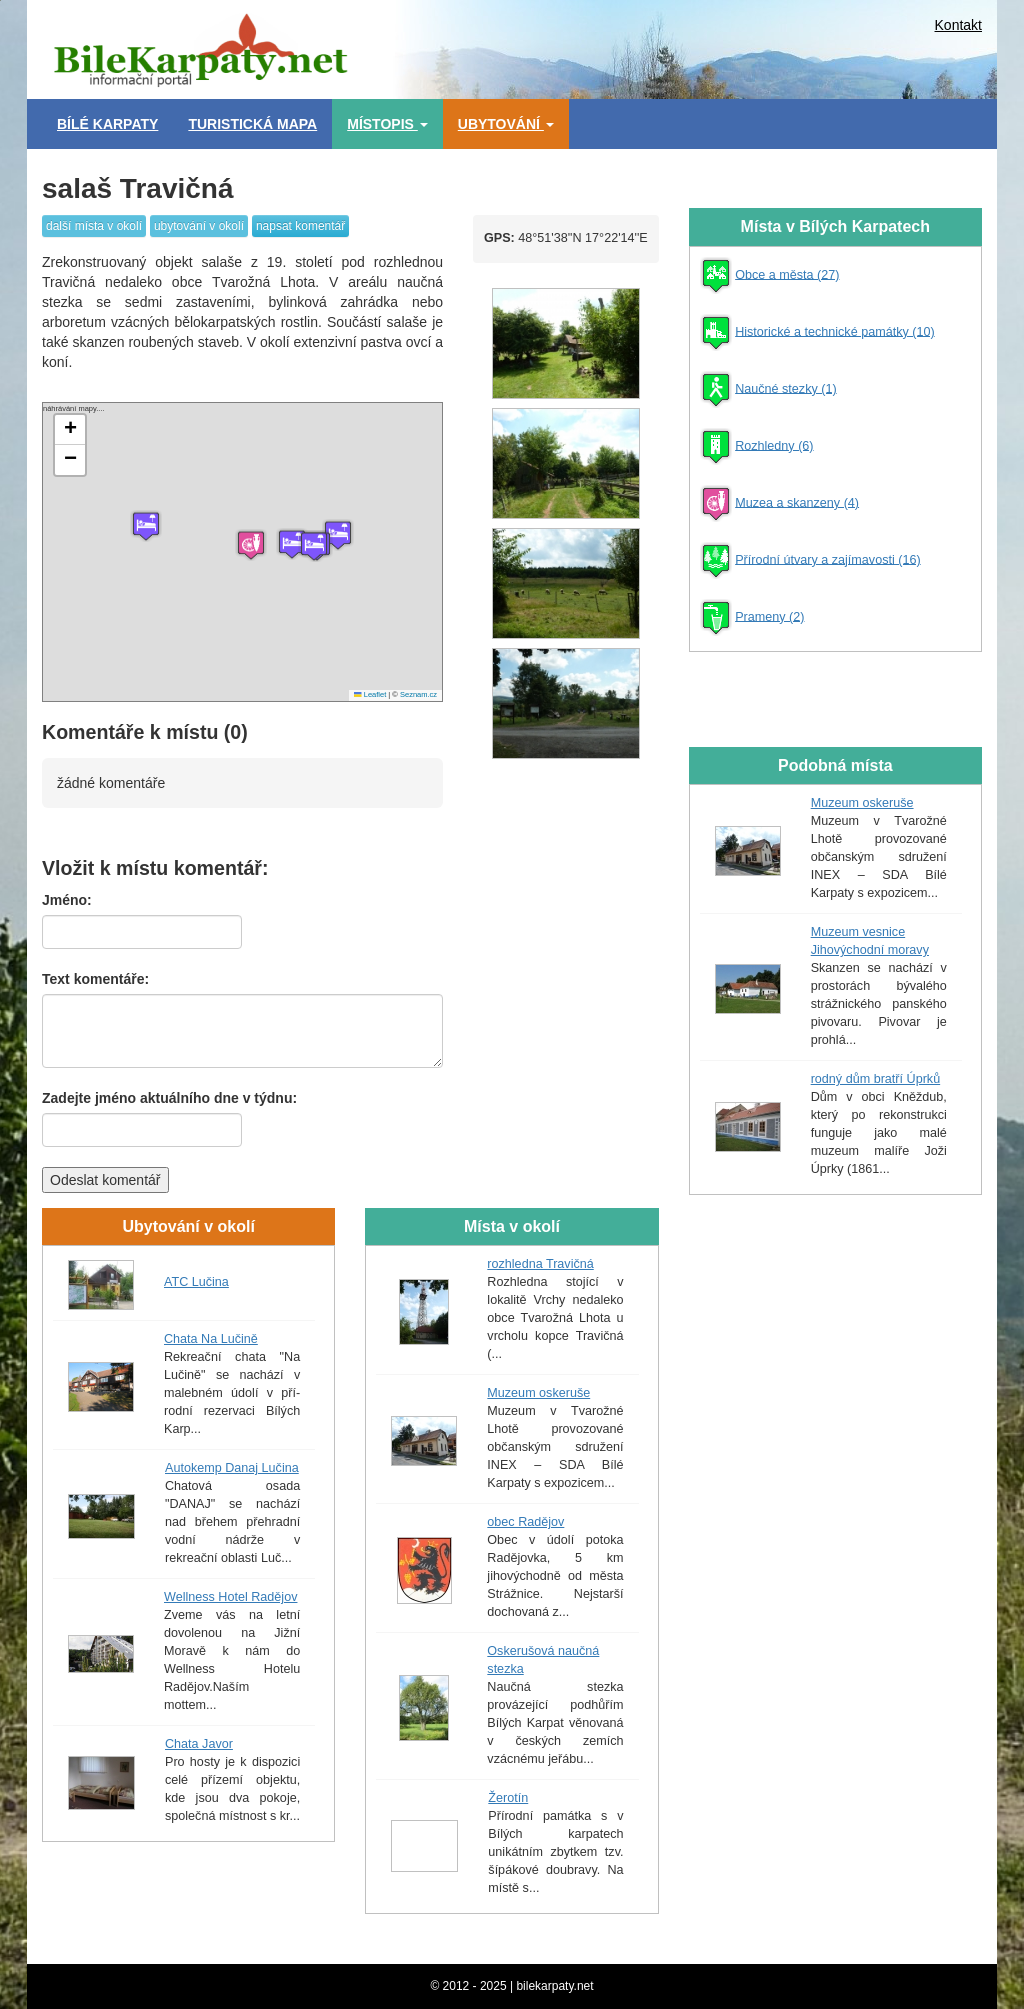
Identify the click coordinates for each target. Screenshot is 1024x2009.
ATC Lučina (196, 1282)
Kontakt (958, 25)
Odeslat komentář (105, 1180)
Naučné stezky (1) (786, 388)
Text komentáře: (95, 979)
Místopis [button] (387, 124)
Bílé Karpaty (107, 124)
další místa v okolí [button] (94, 226)
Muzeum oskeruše (538, 1393)
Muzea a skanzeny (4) (797, 502)
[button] (146, 526)
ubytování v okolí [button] (199, 226)
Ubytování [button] (506, 124)
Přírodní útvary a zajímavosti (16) (827, 559)
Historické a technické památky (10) (834, 331)
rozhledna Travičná (540, 1264)
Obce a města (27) (787, 274)
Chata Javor (199, 1744)
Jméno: (67, 900)
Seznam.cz (418, 694)
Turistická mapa (252, 124)
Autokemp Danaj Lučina (232, 1468)
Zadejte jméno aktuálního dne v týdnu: (169, 1098)
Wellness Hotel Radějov (230, 1597)
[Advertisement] (702, 45)
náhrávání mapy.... (240, 552)
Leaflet (370, 694)
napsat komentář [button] (300, 226)
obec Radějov (525, 1522)
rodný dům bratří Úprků (876, 1079)
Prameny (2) (769, 616)
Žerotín (508, 1798)
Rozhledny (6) (774, 445)
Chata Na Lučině (211, 1339)
